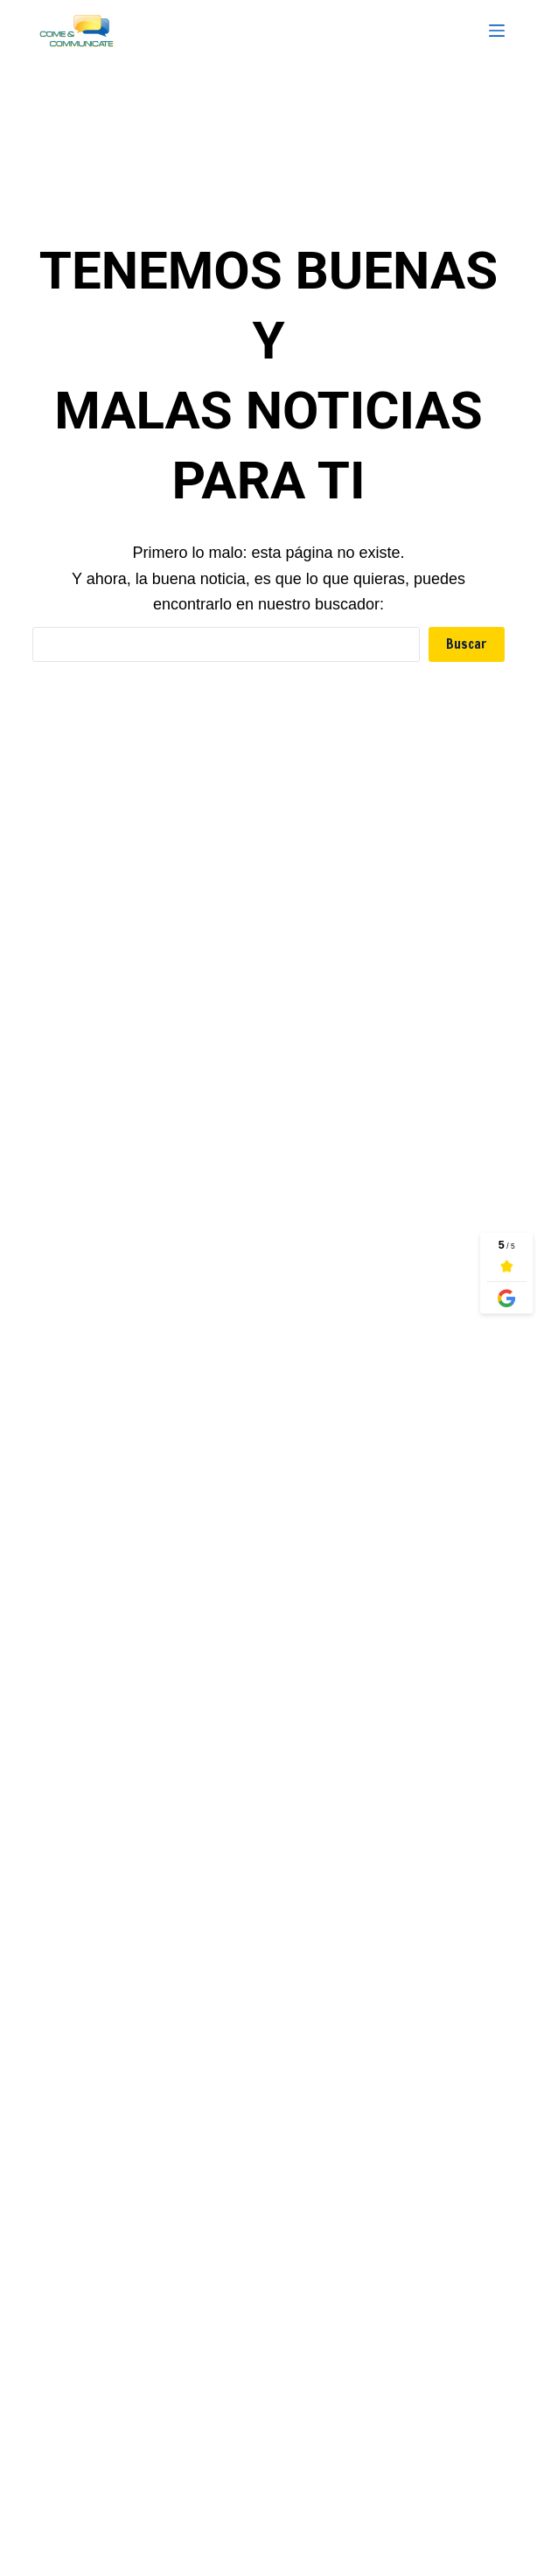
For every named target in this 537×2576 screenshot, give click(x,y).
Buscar (466, 644)
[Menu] (497, 30)
